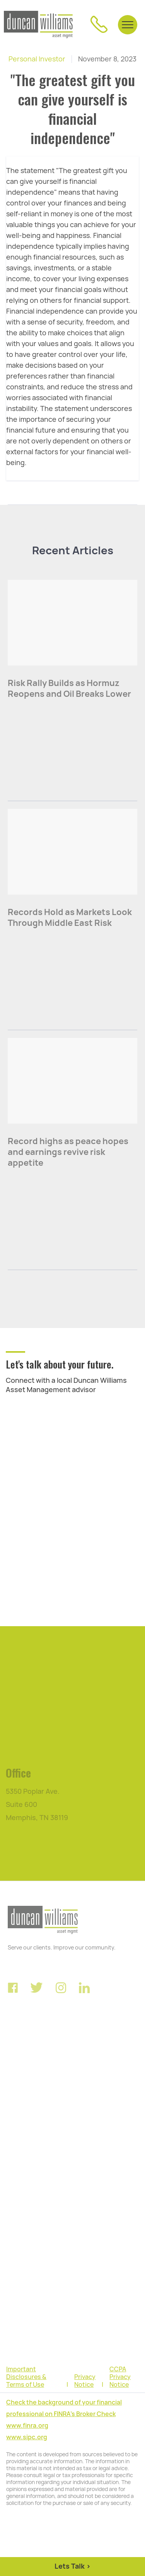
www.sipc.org (26, 2437)
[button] (127, 24)
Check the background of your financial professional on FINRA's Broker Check (64, 2408)
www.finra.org (27, 2425)
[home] (38, 25)
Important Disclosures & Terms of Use (26, 2377)
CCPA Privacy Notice (120, 2377)
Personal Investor (37, 58)
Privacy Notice (85, 2381)
